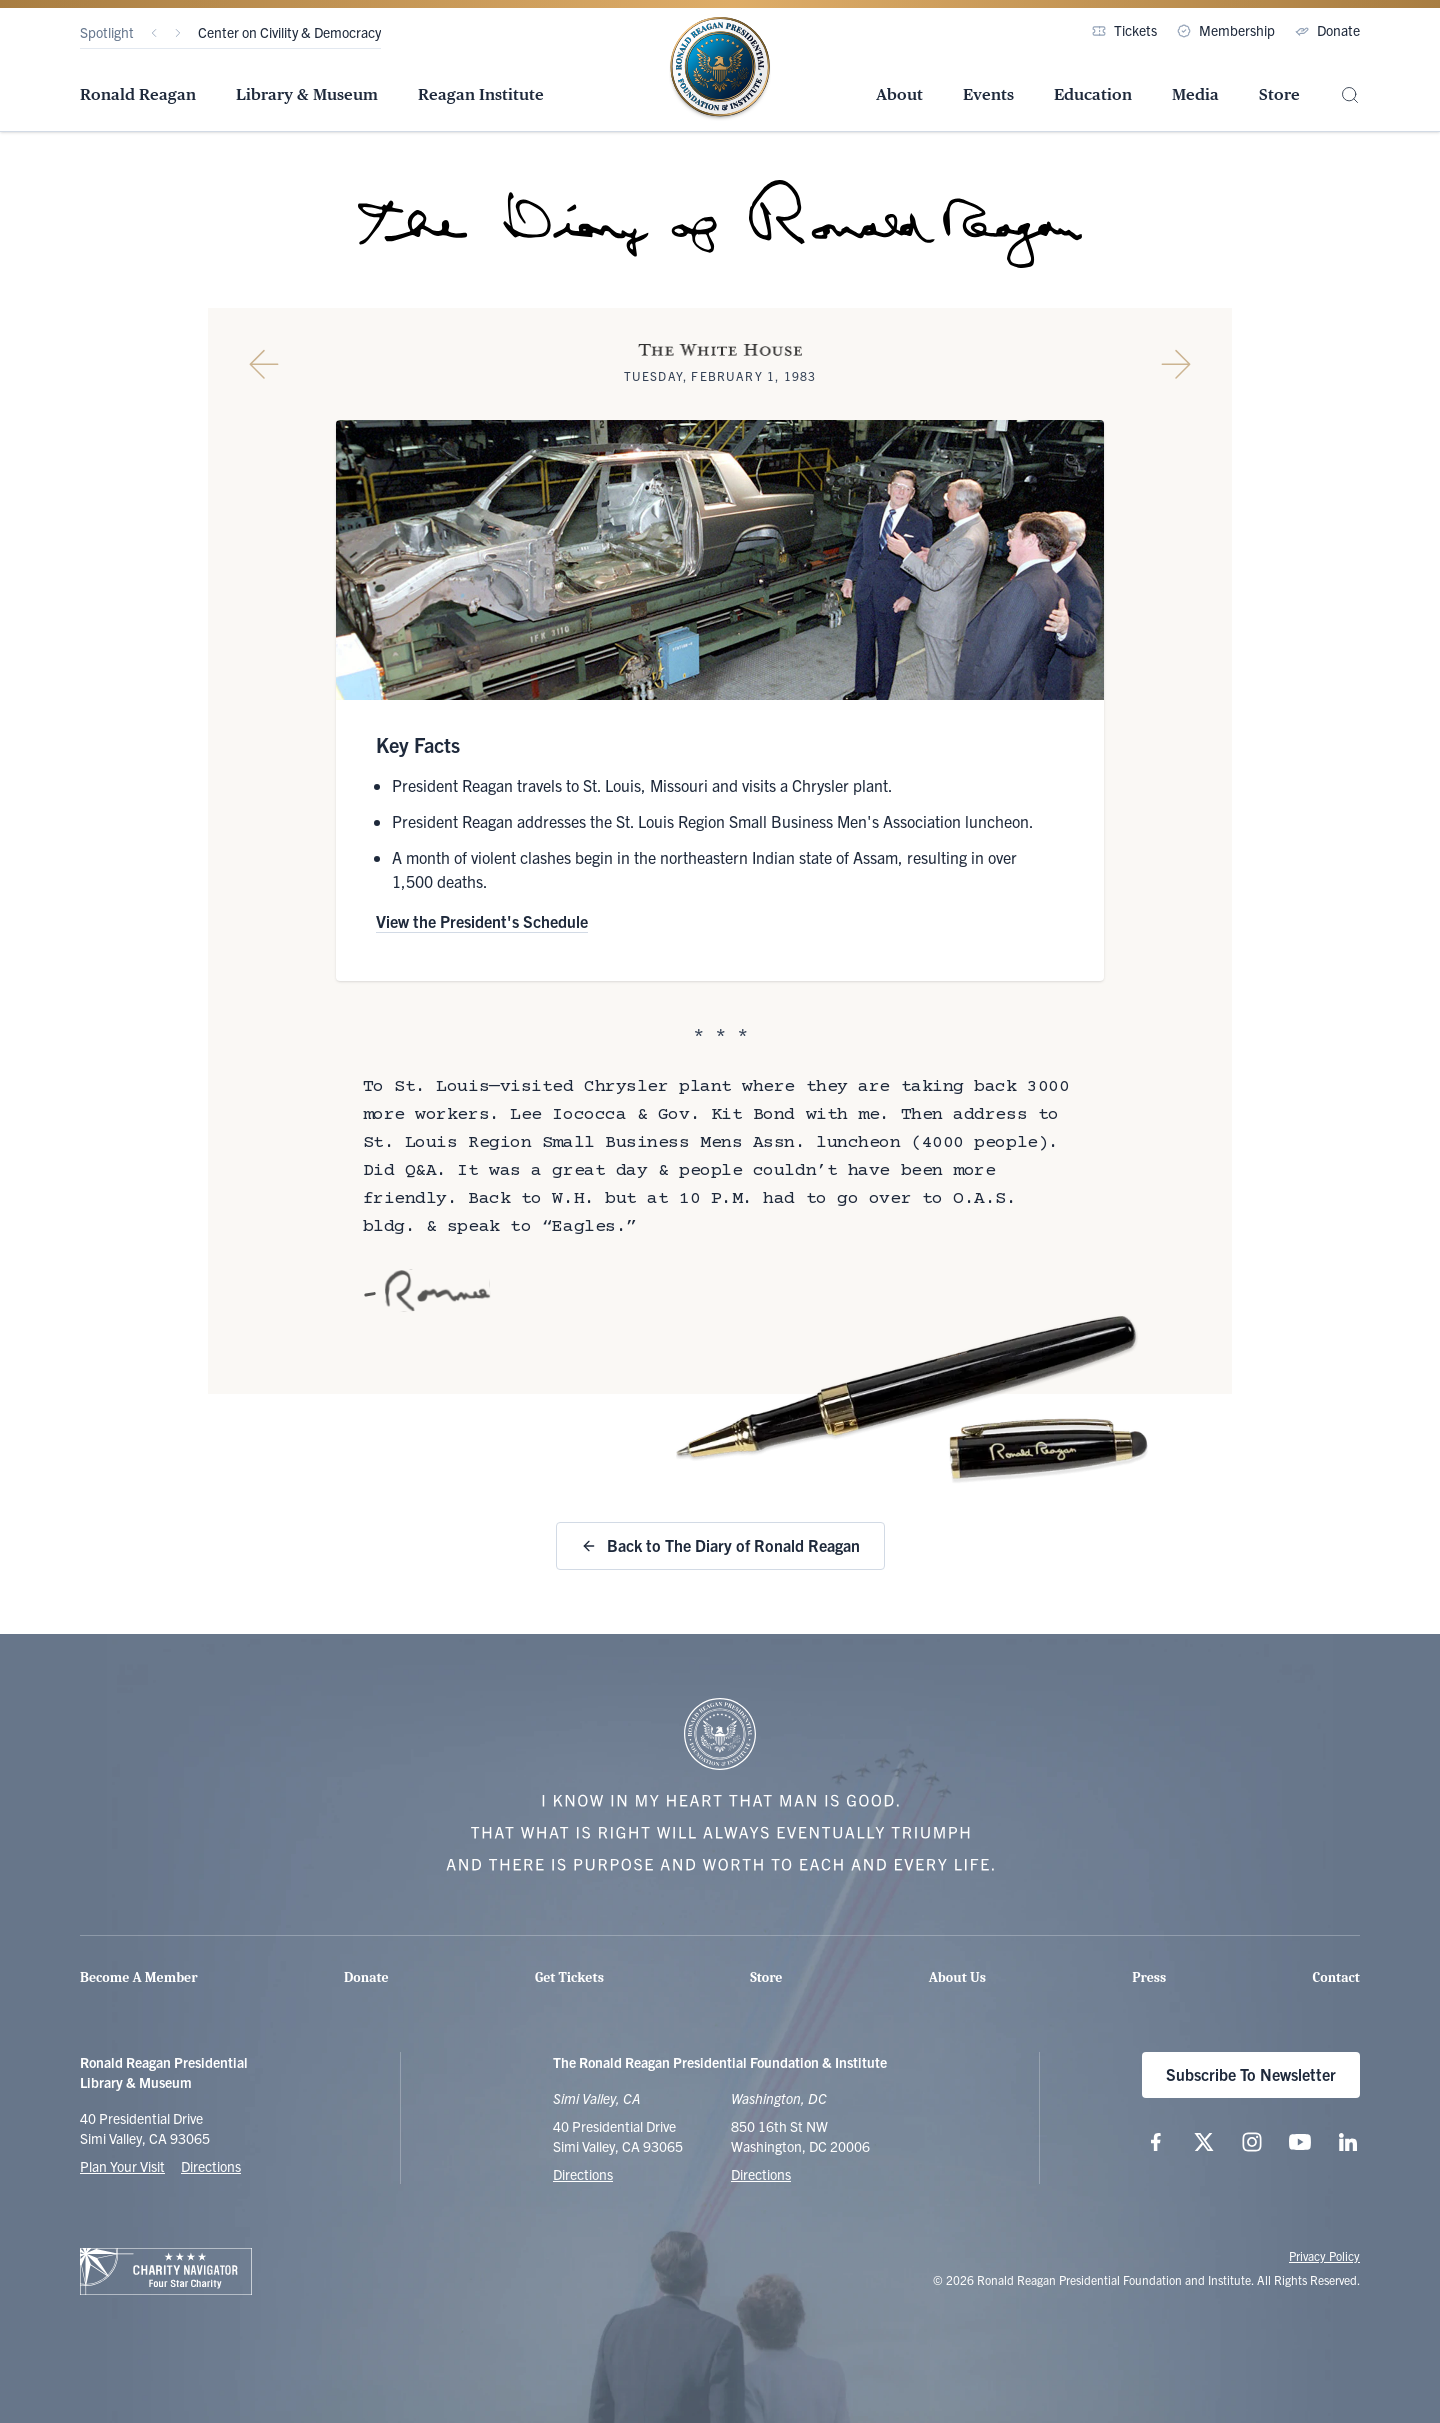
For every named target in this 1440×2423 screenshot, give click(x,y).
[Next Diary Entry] (1176, 364)
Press (1149, 1977)
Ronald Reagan (138, 94)
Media (1195, 94)
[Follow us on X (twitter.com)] (1204, 2142)
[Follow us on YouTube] (1300, 2142)
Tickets (1124, 30)
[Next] (178, 33)
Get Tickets (569, 1977)
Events (988, 94)
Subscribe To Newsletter (1251, 2074)
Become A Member (139, 1977)
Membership (1226, 30)
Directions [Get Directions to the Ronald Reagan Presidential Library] (583, 2174)
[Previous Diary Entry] (264, 364)
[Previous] (154, 33)
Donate (1327, 30)
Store (1279, 94)
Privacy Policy (1324, 2255)
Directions (211, 2166)
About (899, 94)
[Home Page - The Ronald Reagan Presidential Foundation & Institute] (720, 69)
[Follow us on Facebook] (1156, 2142)
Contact (1336, 1977)
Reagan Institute (481, 94)
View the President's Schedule (482, 921)
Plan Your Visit (122, 2166)
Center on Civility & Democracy (289, 32)
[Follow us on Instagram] (1252, 2142)
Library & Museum (307, 94)
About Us (957, 1977)
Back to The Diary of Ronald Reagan (720, 1545)
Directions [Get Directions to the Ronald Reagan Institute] (761, 2174)
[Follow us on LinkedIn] (1348, 2142)
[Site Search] (1350, 95)
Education (1093, 94)
